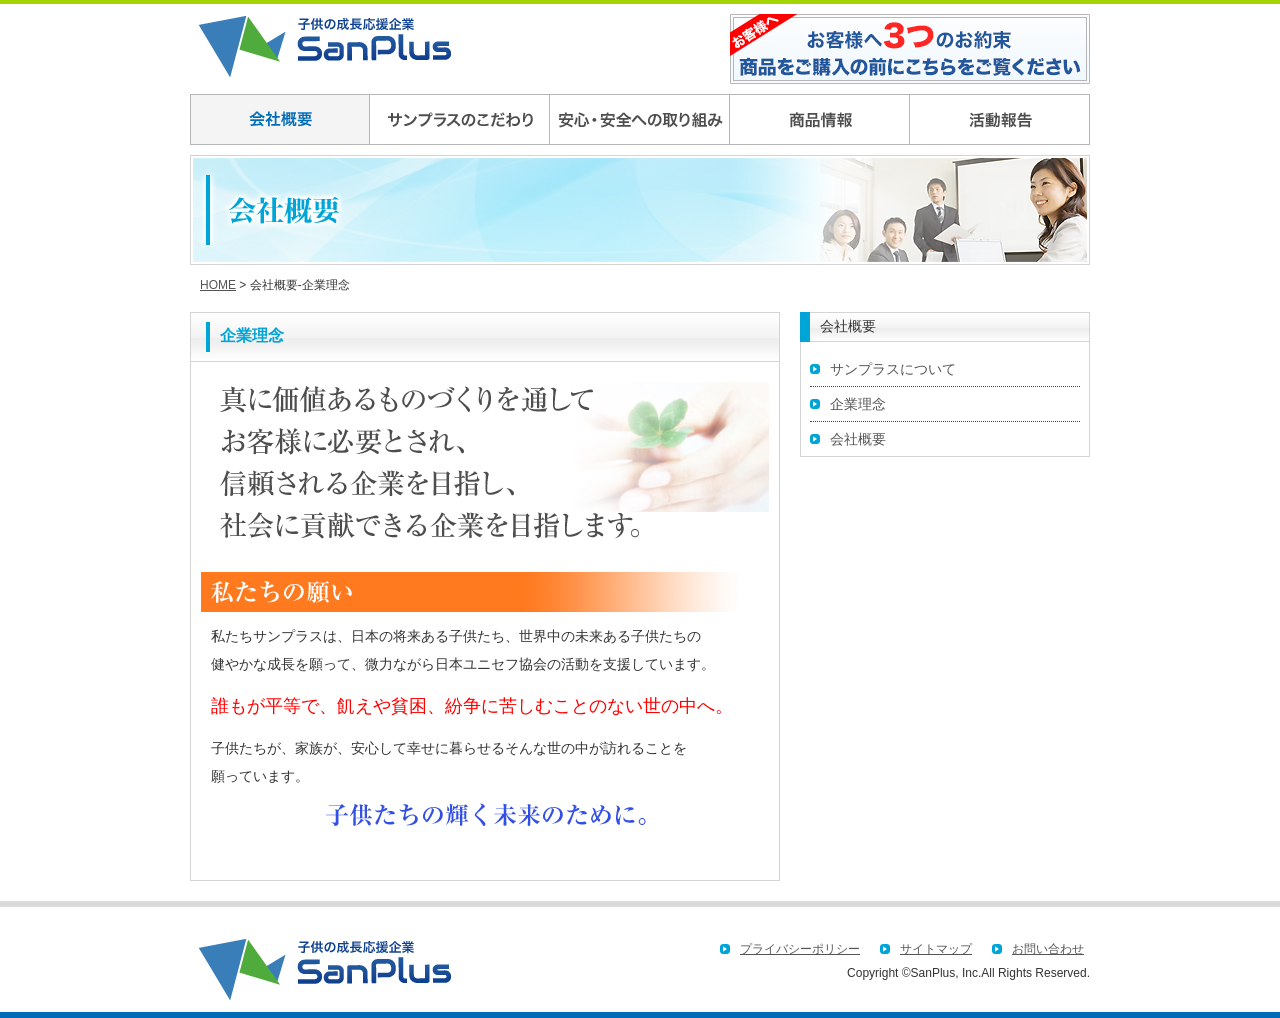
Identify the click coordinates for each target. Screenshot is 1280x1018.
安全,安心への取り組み (640, 120)
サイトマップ (936, 949)
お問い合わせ (1048, 949)
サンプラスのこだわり (460, 120)
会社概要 (858, 439)
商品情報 (820, 120)
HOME (218, 285)
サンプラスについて (893, 369)
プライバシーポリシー (800, 949)
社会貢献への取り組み (1000, 120)
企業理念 (858, 404)
